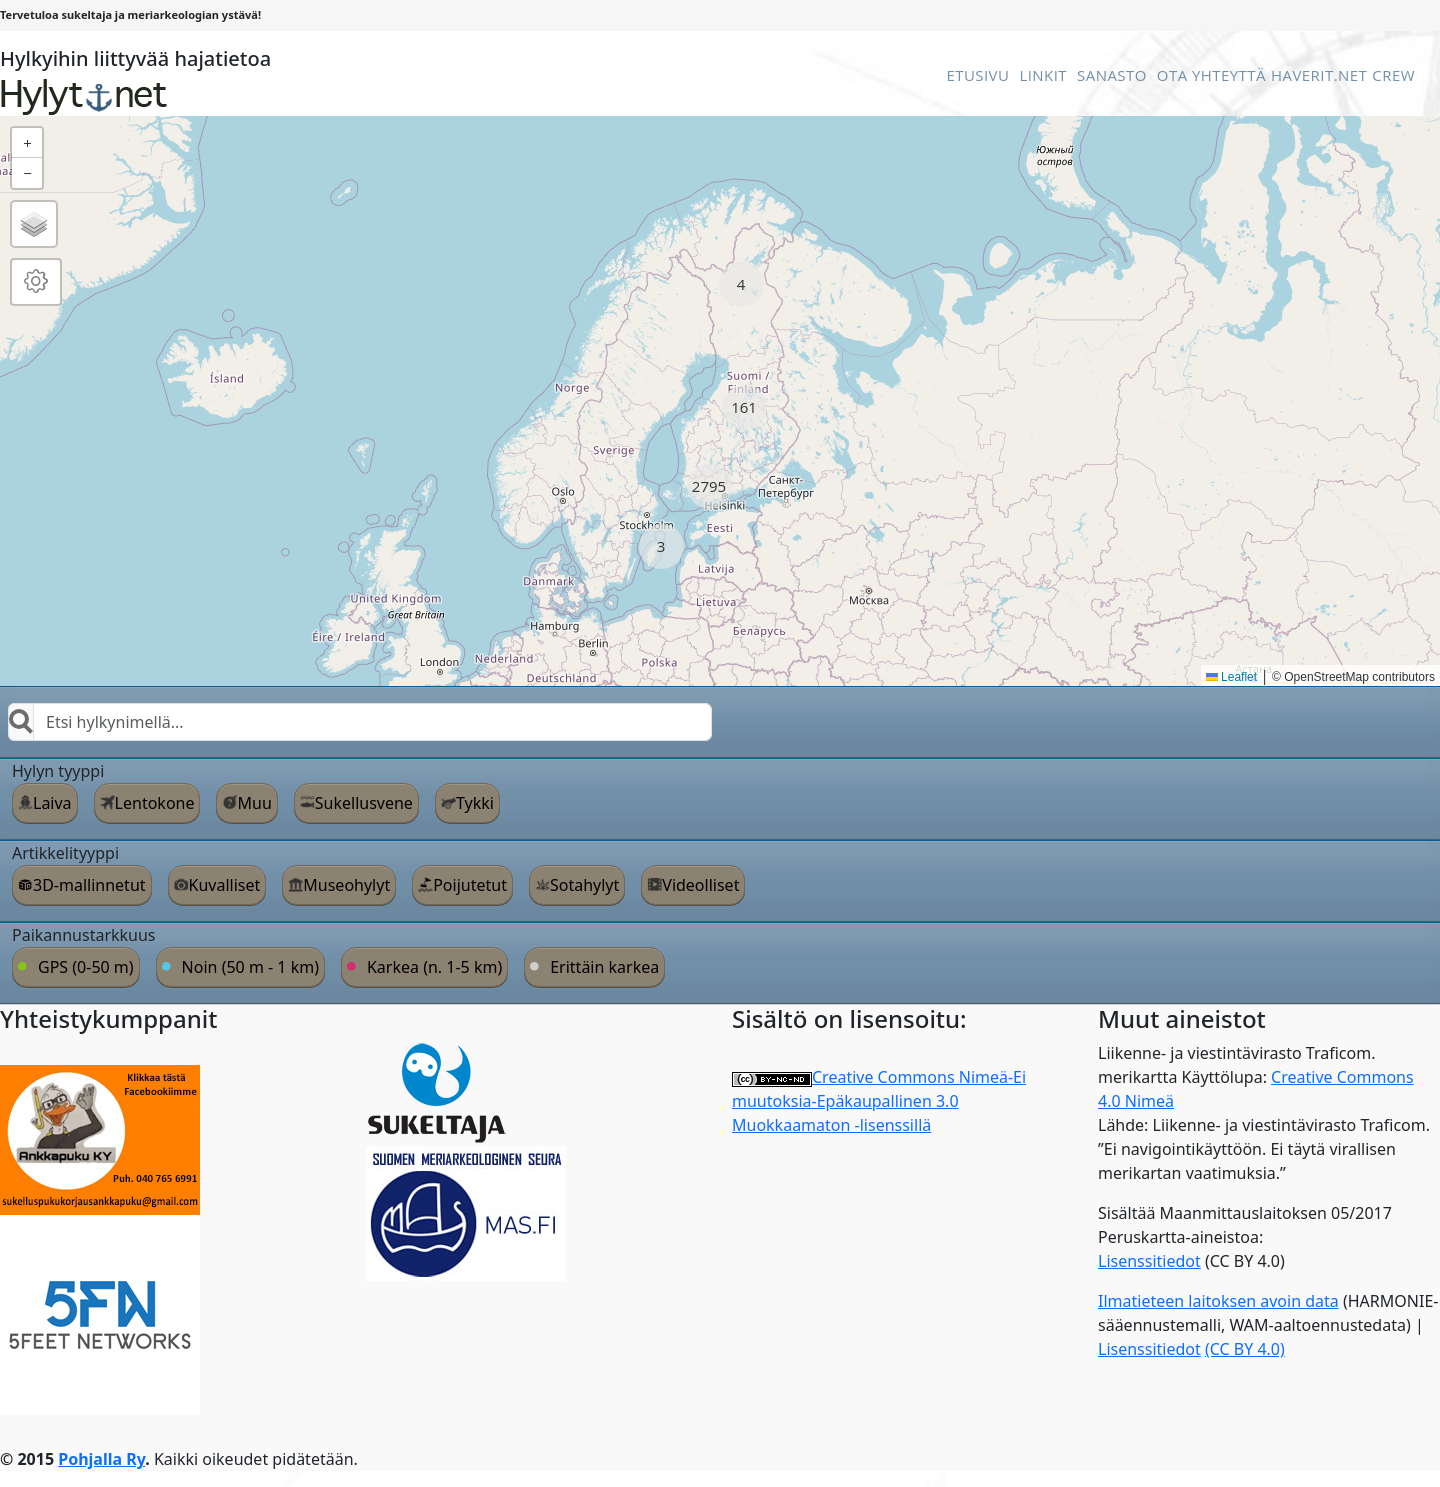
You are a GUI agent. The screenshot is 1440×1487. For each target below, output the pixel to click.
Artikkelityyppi (65, 853)
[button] (741, 284)
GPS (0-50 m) (86, 967)
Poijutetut (470, 885)
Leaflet (1231, 677)
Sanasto (1112, 75)
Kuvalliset (225, 885)
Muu (254, 803)
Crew (1393, 75)
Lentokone (155, 803)
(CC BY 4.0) (1245, 1349)
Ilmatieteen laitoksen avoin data (1218, 1301)
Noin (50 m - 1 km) (250, 967)
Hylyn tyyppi (58, 771)
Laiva (52, 803)
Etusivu (977, 75)
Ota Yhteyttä (1211, 75)
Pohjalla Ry (101, 1459)
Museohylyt (346, 885)
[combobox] (360, 722)
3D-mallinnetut (89, 885)
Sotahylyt (584, 885)
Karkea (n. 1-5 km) (434, 967)
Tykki (475, 803)
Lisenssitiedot (1149, 1261)
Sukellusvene (364, 803)
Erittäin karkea (604, 967)
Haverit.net (1319, 75)
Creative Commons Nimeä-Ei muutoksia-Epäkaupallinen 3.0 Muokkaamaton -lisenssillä (879, 1101)
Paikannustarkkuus (84, 935)
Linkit (1043, 75)
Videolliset (700, 885)
